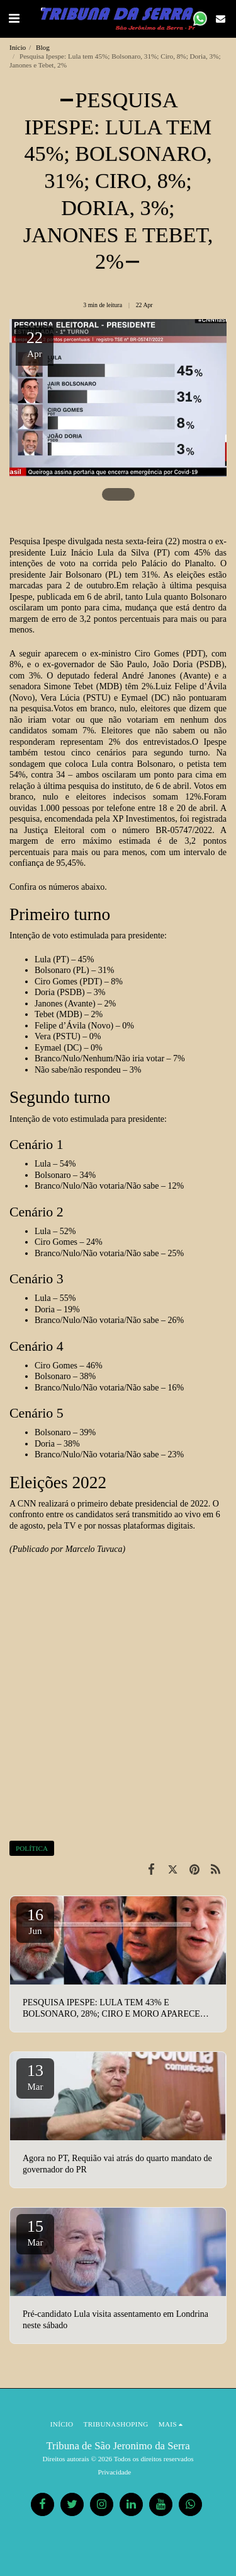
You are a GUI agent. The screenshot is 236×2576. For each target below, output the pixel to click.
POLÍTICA (32, 1848)
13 (35, 2076)
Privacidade (115, 2472)
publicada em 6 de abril (79, 597)
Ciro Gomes (157, 653)
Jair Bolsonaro (75, 575)
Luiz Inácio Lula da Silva (97, 552)
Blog (43, 47)
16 (35, 1921)
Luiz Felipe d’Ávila (191, 686)
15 (35, 2232)
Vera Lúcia (60, 697)
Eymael (134, 697)
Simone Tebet (68, 686)
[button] (14, 18)
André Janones (148, 675)
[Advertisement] (118, 1709)
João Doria (173, 664)
